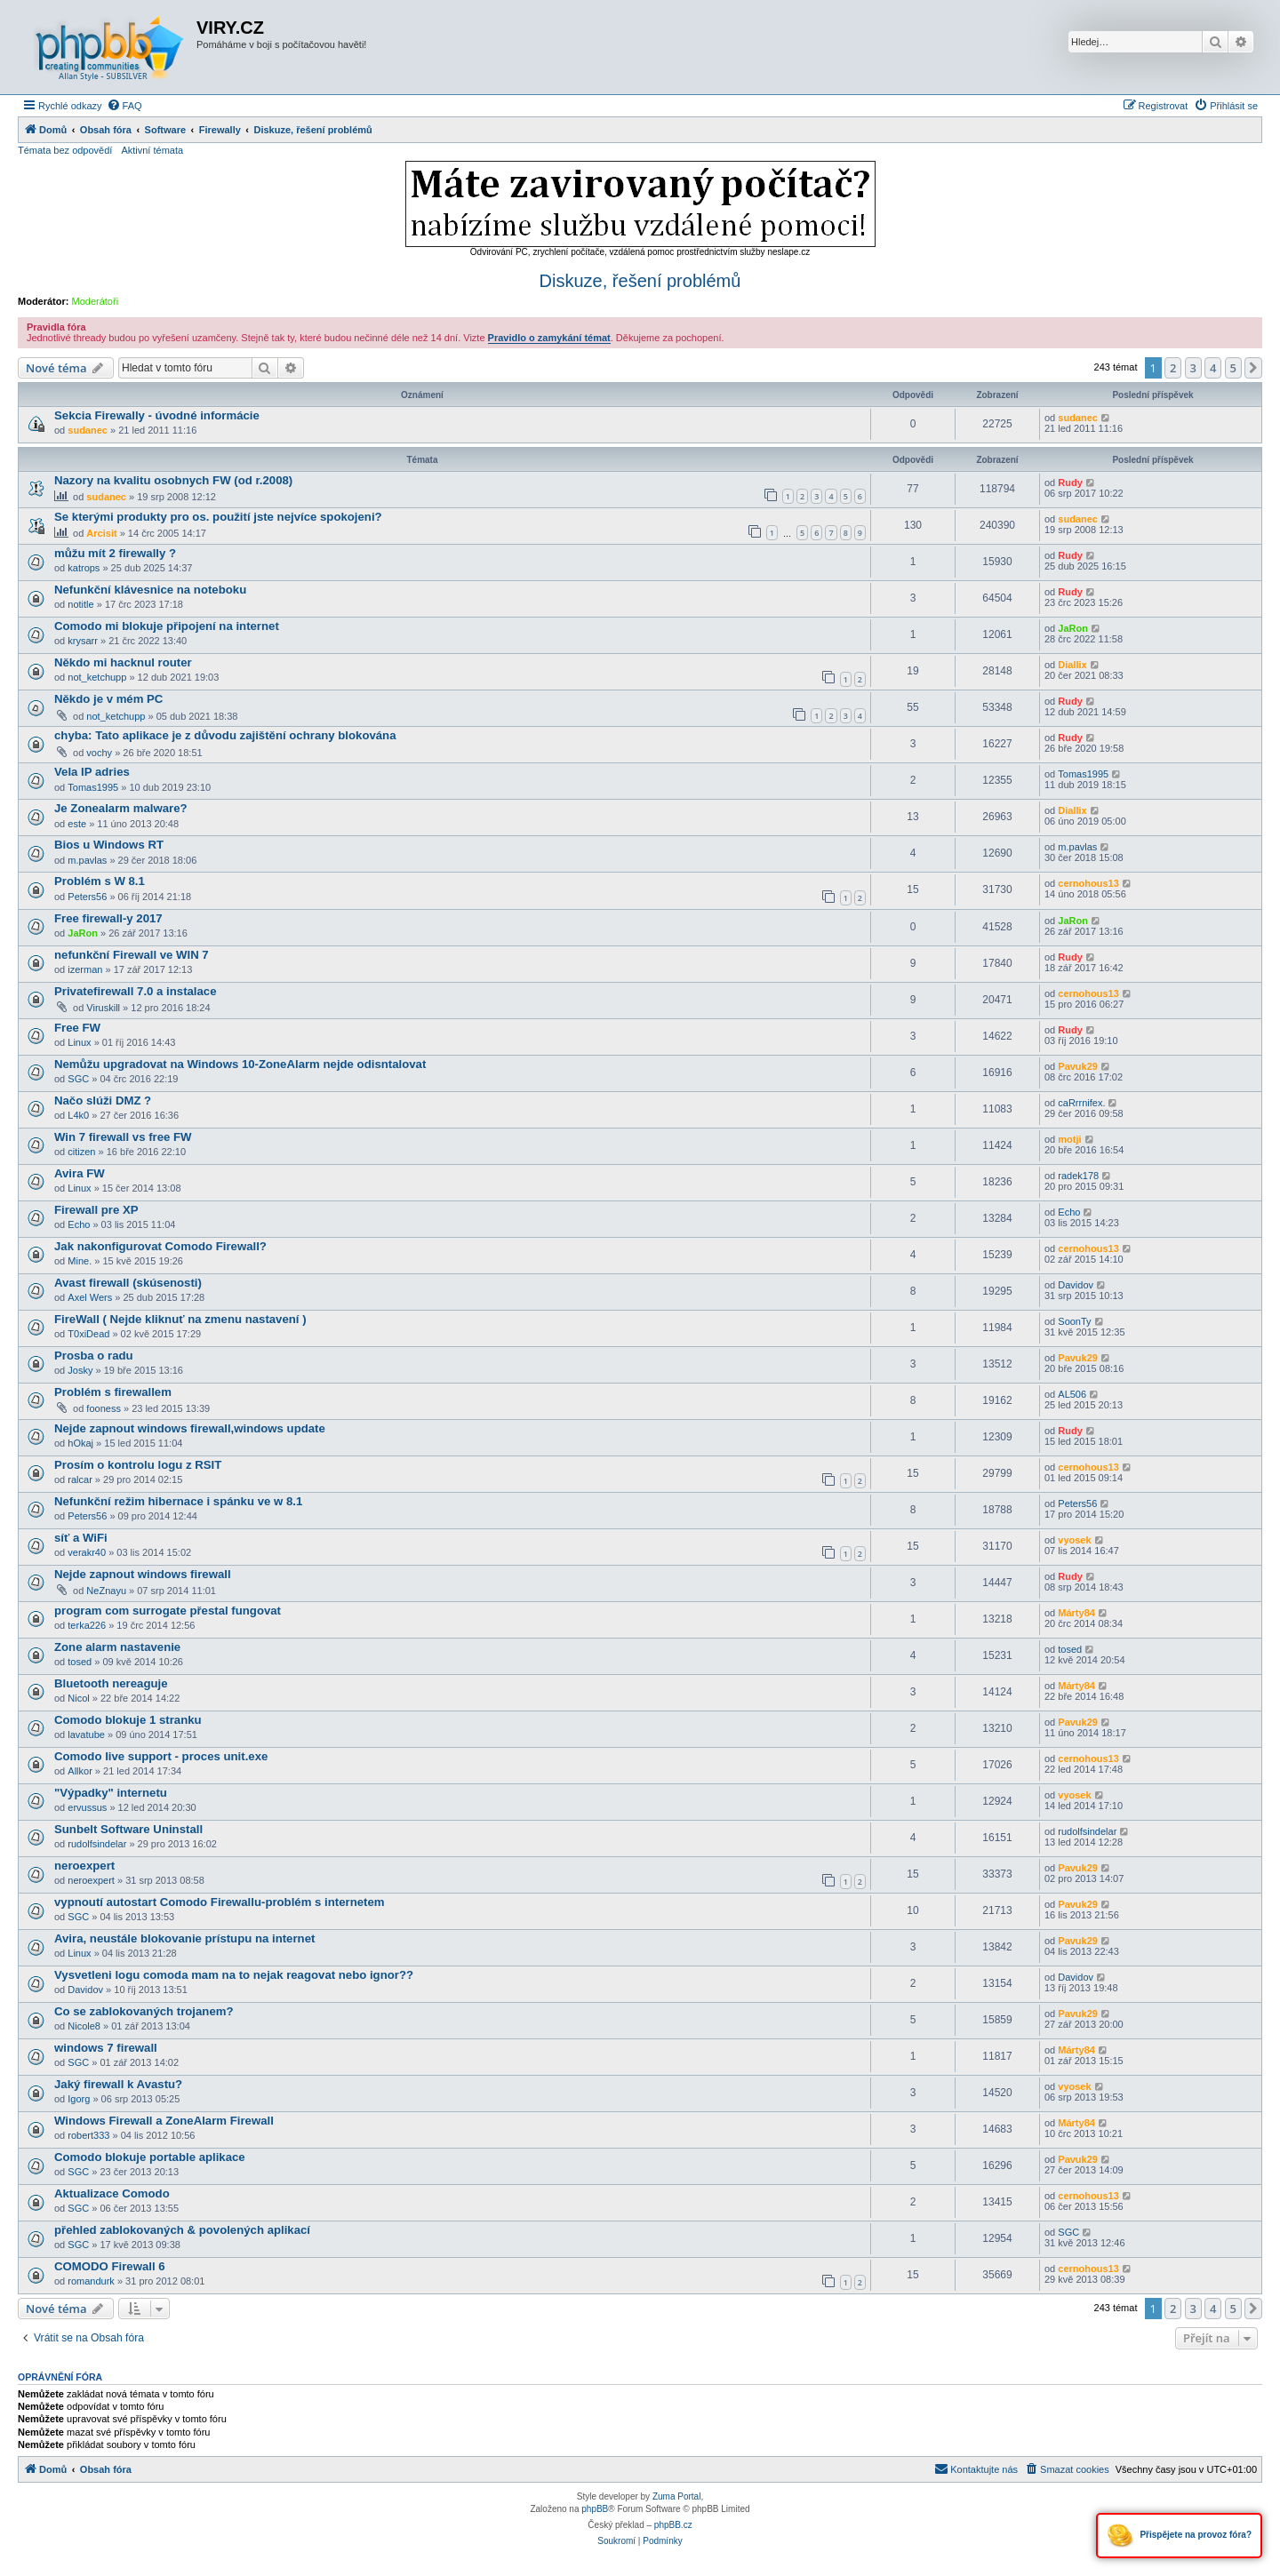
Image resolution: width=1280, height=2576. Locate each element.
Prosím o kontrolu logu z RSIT (137, 1464)
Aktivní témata (152, 150)
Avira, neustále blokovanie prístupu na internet (184, 1938)
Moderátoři (95, 301)
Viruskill (103, 1007)
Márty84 (1076, 1612)
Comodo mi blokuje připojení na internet (166, 626)
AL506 (1072, 1394)
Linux (79, 1042)
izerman (85, 969)
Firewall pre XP (96, 1209)
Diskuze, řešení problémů (640, 281)
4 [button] (1213, 368)
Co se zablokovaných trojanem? (144, 2011)
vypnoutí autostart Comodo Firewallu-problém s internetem (219, 1902)
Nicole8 (84, 2026)
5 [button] (1233, 368)
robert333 (88, 2135)
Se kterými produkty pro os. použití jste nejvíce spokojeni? (218, 516)
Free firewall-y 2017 (108, 918)
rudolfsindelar (97, 1843)
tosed (80, 1661)
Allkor (80, 1771)
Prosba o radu (93, 1355)
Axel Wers (90, 1297)
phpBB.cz (673, 2525)
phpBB (594, 2509)
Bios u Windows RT (109, 844)
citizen (81, 1151)
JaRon (1073, 628)
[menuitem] (124, 105)
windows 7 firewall (105, 2047)
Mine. (80, 1261)
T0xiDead (88, 1333)
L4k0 (78, 1115)
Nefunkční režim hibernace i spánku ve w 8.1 (178, 1501)
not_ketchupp (97, 677)
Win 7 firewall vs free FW (123, 1137)
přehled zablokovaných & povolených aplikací (182, 2230)
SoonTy (1074, 1321)
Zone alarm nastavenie (117, 1647)
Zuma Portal (676, 2496)
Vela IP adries (92, 771)
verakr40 (87, 1552)
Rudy (1070, 482)
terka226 (87, 1625)
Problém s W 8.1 (99, 881)
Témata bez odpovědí (65, 150)
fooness (103, 1408)
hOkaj (80, 1443)
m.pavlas (87, 860)
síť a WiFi (81, 1537)
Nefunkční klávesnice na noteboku (150, 589)
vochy (99, 752)
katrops (84, 567)
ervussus (87, 1807)
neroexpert (84, 1865)
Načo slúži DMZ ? (102, 1100)
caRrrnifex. (1081, 1102)
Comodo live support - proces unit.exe (161, 1756)
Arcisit (101, 533)
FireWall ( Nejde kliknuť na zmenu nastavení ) (180, 1319)
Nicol (78, 1698)
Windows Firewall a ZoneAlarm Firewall (164, 2120)
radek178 (1078, 1175)
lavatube (86, 1734)
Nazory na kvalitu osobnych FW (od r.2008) (173, 480)
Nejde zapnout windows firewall (142, 1574)
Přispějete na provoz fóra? (1179, 2536)
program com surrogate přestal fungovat (167, 1610)
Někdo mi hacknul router (123, 662)
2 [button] (1173, 368)
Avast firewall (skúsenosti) (128, 1282)
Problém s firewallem (113, 1392)
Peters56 (87, 896)
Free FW (77, 1027)
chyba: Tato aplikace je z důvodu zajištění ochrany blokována (225, 735)
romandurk (91, 2281)
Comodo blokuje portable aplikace (149, 2157)
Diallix (1072, 664)
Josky (80, 1370)
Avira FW (79, 1173)
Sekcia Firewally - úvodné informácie (157, 415)
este (77, 823)
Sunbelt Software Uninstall (128, 1829)
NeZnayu (106, 1590)
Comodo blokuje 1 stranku (128, 1720)
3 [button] (1193, 368)
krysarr (83, 640)
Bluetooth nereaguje (111, 1683)
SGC (78, 1078)
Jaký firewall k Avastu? (118, 2084)
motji (1069, 1139)
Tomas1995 (93, 787)
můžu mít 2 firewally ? (115, 553)
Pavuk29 (1078, 1066)
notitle (80, 604)
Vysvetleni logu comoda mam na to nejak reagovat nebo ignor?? (233, 1975)
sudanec (88, 430)
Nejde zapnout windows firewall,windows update (189, 1428)
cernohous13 (1088, 883)
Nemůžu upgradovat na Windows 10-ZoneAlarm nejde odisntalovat (240, 1064)
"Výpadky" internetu (110, 1792)
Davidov (1075, 1285)
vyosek (1074, 1540)
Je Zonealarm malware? (121, 808)
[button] (1253, 368)
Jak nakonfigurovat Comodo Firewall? (160, 1246)
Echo (79, 1224)
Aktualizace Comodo (112, 2193)
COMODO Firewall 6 (109, 2266)
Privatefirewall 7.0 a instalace (135, 991)
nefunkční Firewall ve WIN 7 (131, 954)
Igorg (79, 2098)
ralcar (80, 1479)
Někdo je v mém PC (108, 699)
